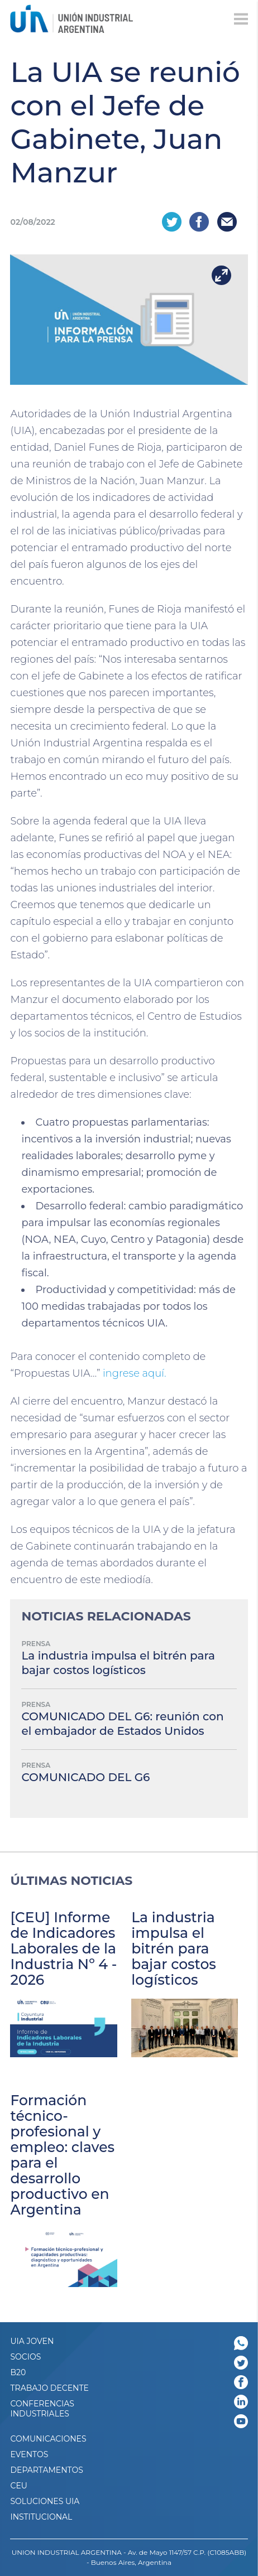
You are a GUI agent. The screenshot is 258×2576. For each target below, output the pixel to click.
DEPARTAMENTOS (46, 2470)
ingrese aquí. (134, 1373)
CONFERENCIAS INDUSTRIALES (42, 2409)
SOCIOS (25, 2357)
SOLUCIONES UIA (44, 2501)
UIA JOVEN (32, 2341)
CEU (18, 2486)
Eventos (29, 2454)
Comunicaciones (48, 2439)
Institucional (41, 2517)
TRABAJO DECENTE (49, 2388)
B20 (18, 2372)
